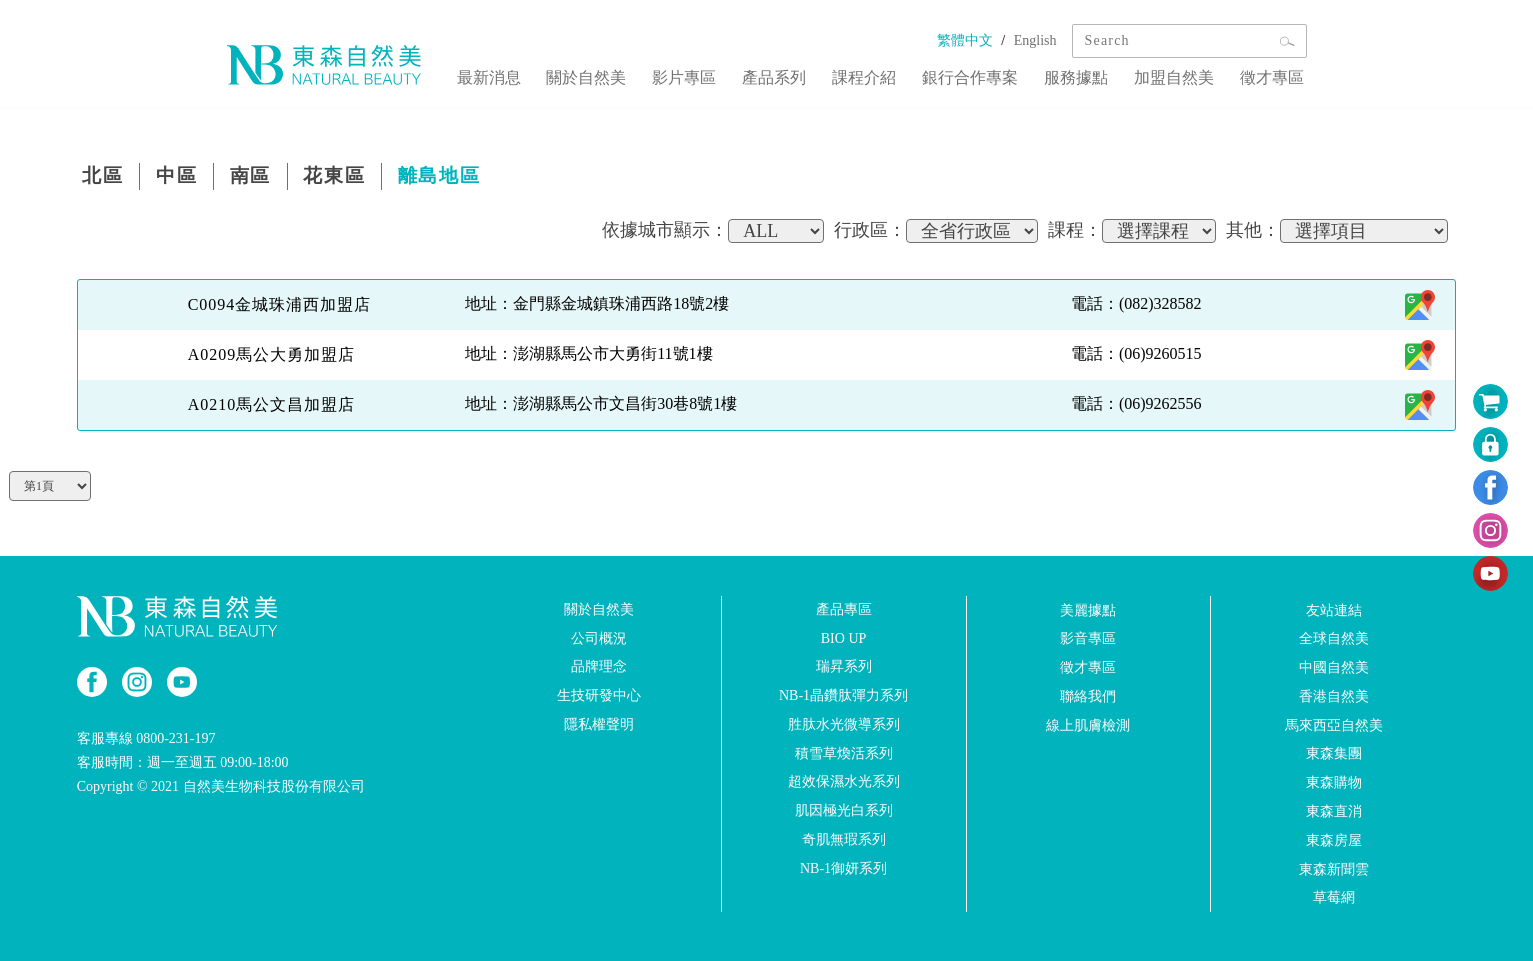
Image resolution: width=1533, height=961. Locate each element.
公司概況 (599, 636)
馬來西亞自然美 (1334, 723)
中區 (188, 177)
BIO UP (844, 636)
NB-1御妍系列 (843, 866)
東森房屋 (1334, 838)
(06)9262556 (1160, 402)
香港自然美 (1334, 694)
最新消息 (539, 73)
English (1035, 40)
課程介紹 (891, 73)
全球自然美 (1334, 637)
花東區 (361, 177)
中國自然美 (1334, 666)
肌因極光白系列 (844, 809)
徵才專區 (1275, 73)
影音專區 (1088, 637)
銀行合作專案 (991, 73)
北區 (107, 177)
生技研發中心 (599, 694)
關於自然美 (631, 73)
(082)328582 (1160, 302)
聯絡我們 (1088, 694)
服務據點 (1091, 73)
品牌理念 (599, 665)
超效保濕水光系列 (844, 780)
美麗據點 (1088, 608)
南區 (269, 177)
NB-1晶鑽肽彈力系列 (843, 694)
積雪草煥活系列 (844, 751)
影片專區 (723, 73)
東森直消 (1334, 810)
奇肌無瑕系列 (844, 838)
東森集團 (1334, 752)
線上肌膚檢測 (1088, 723)
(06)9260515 (1160, 352)
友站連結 (1334, 608)
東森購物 (1334, 781)
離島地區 (475, 177)
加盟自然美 (1183, 73)
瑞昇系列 (844, 665)
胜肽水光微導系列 (844, 722)
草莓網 (1334, 896)
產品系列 (807, 73)
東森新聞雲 (1334, 867)
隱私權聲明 (599, 722)
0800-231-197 (175, 737)
